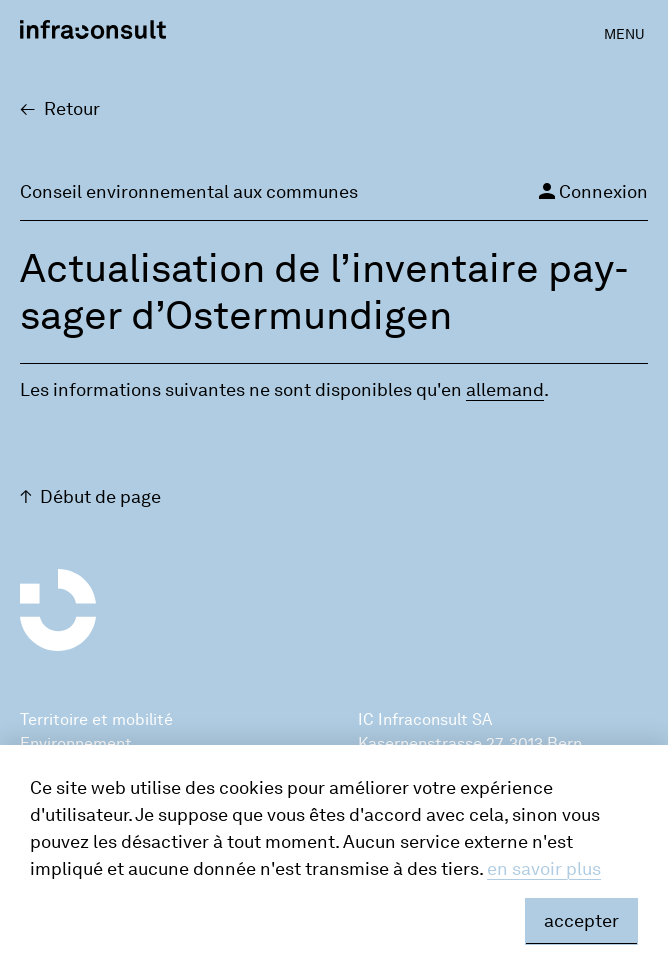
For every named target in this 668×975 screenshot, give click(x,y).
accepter (581, 921)
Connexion (591, 191)
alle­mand (505, 390)
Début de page (100, 497)
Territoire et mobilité (96, 719)
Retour (72, 109)
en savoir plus (544, 869)
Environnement (76, 743)
